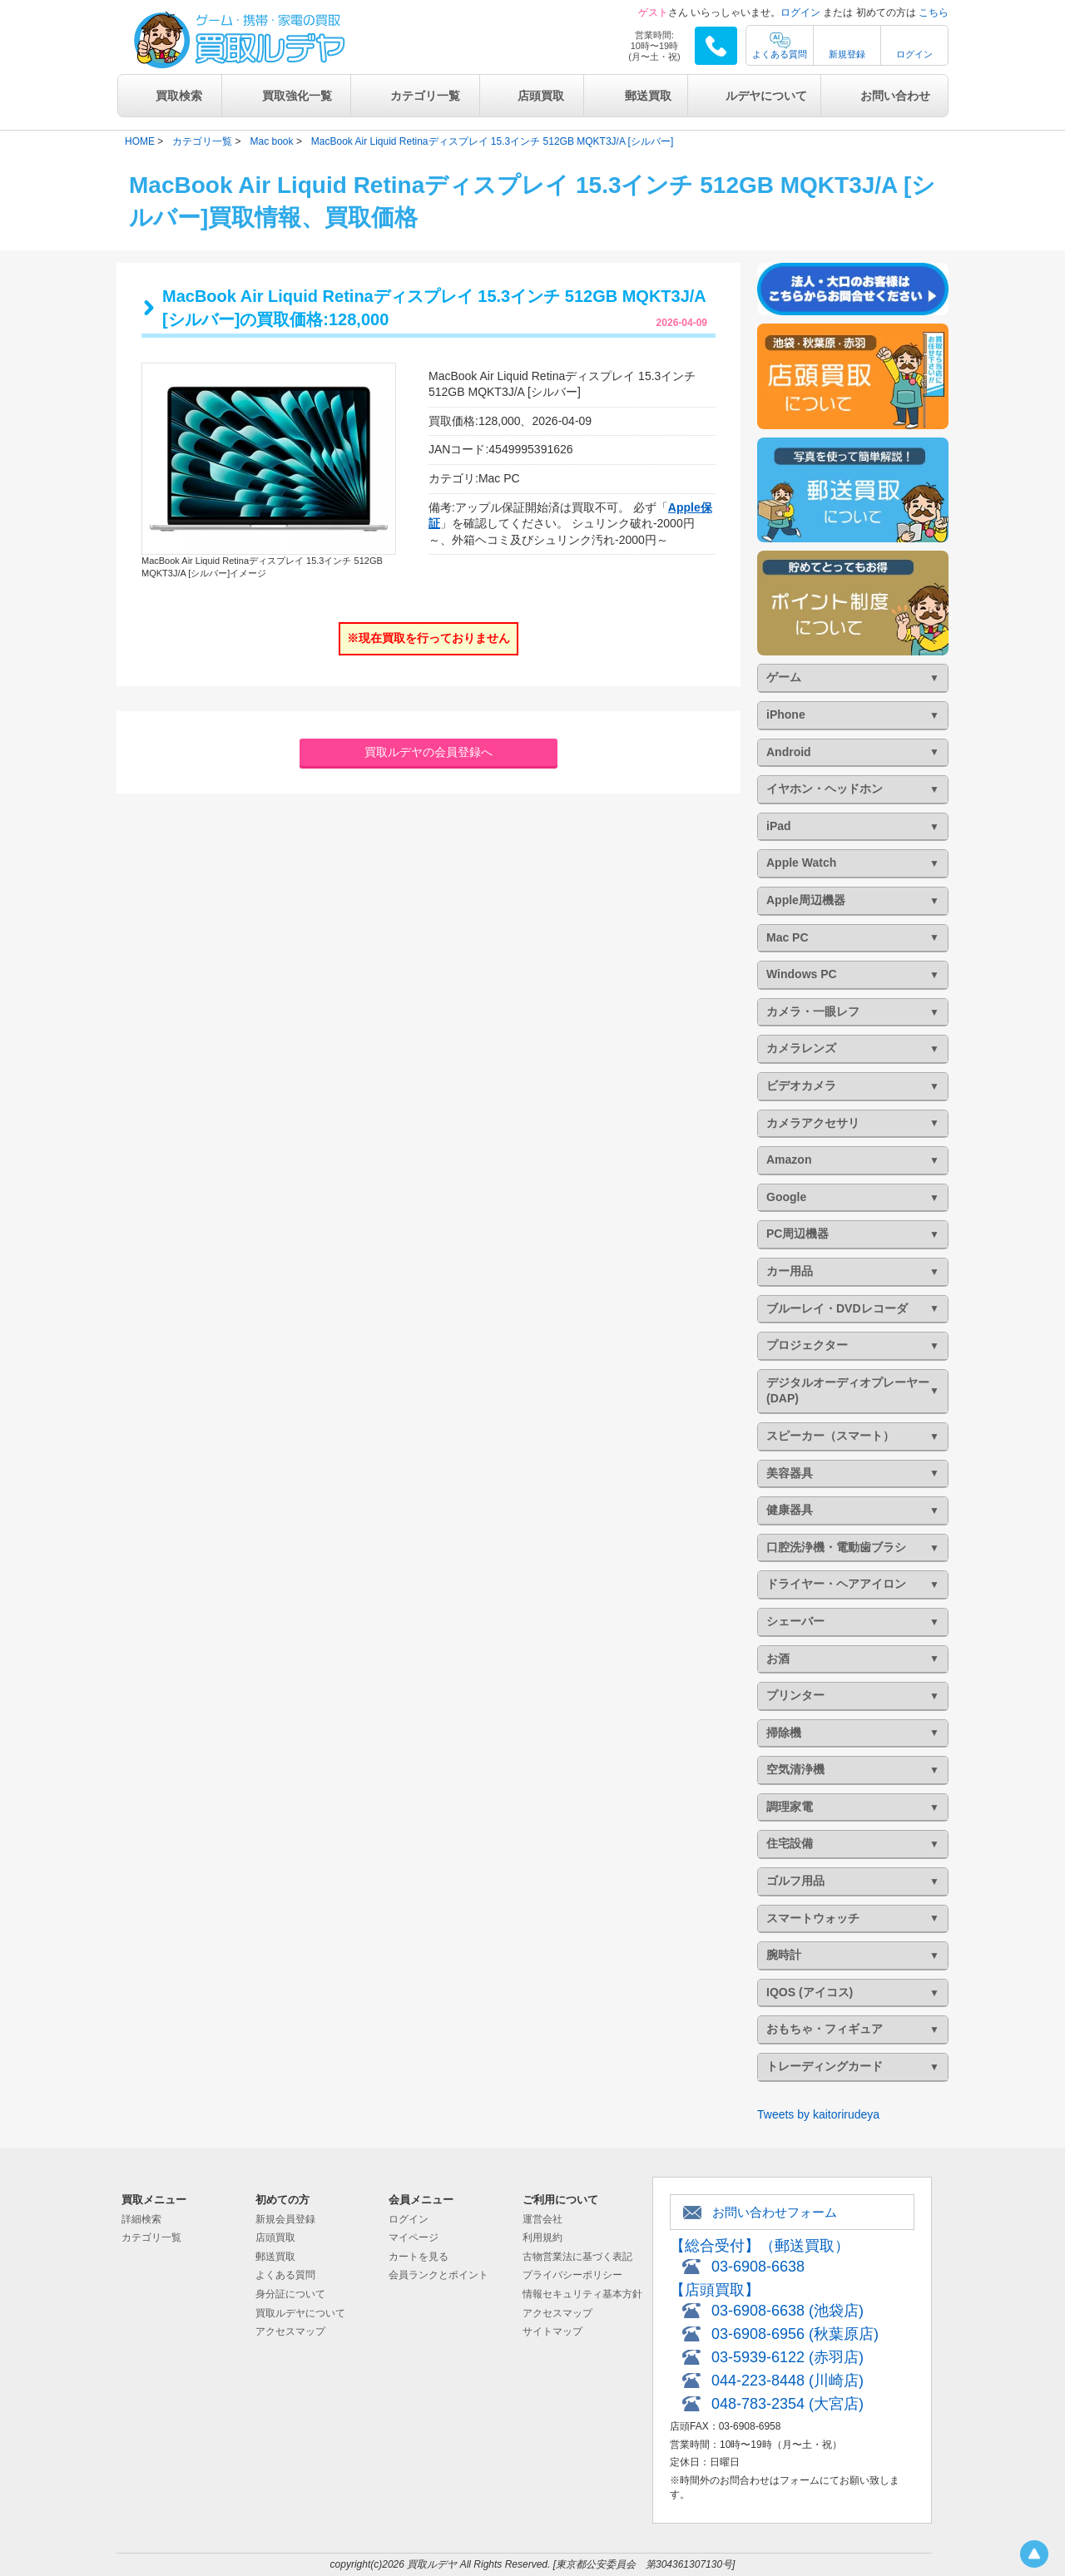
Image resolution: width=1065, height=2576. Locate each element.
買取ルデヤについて (300, 2313)
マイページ (413, 2237)
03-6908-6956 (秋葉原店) (795, 2334)
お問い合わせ (895, 95)
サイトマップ (552, 2331)
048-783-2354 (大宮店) (787, 2404)
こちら (934, 12)
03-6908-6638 (758, 2266)
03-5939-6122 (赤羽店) (787, 2357)
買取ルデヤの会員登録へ (428, 752)
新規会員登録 (285, 2219)
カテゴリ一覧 (425, 95)
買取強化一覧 (297, 95)
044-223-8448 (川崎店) (787, 2380)
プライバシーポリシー (572, 2275)
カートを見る (418, 2256)
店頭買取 (541, 95)
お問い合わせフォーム (774, 2212)
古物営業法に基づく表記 (577, 2256)
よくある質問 (779, 54)
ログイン (800, 12)
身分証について (290, 2294)
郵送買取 (648, 95)
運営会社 (542, 2219)
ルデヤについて (766, 95)
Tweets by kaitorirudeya (818, 2114)
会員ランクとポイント (438, 2275)
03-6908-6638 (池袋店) (787, 2310)
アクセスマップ (290, 2331)
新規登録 (847, 54)
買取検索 (179, 95)
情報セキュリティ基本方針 (582, 2294)
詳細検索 (141, 2219)
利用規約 (542, 2237)
